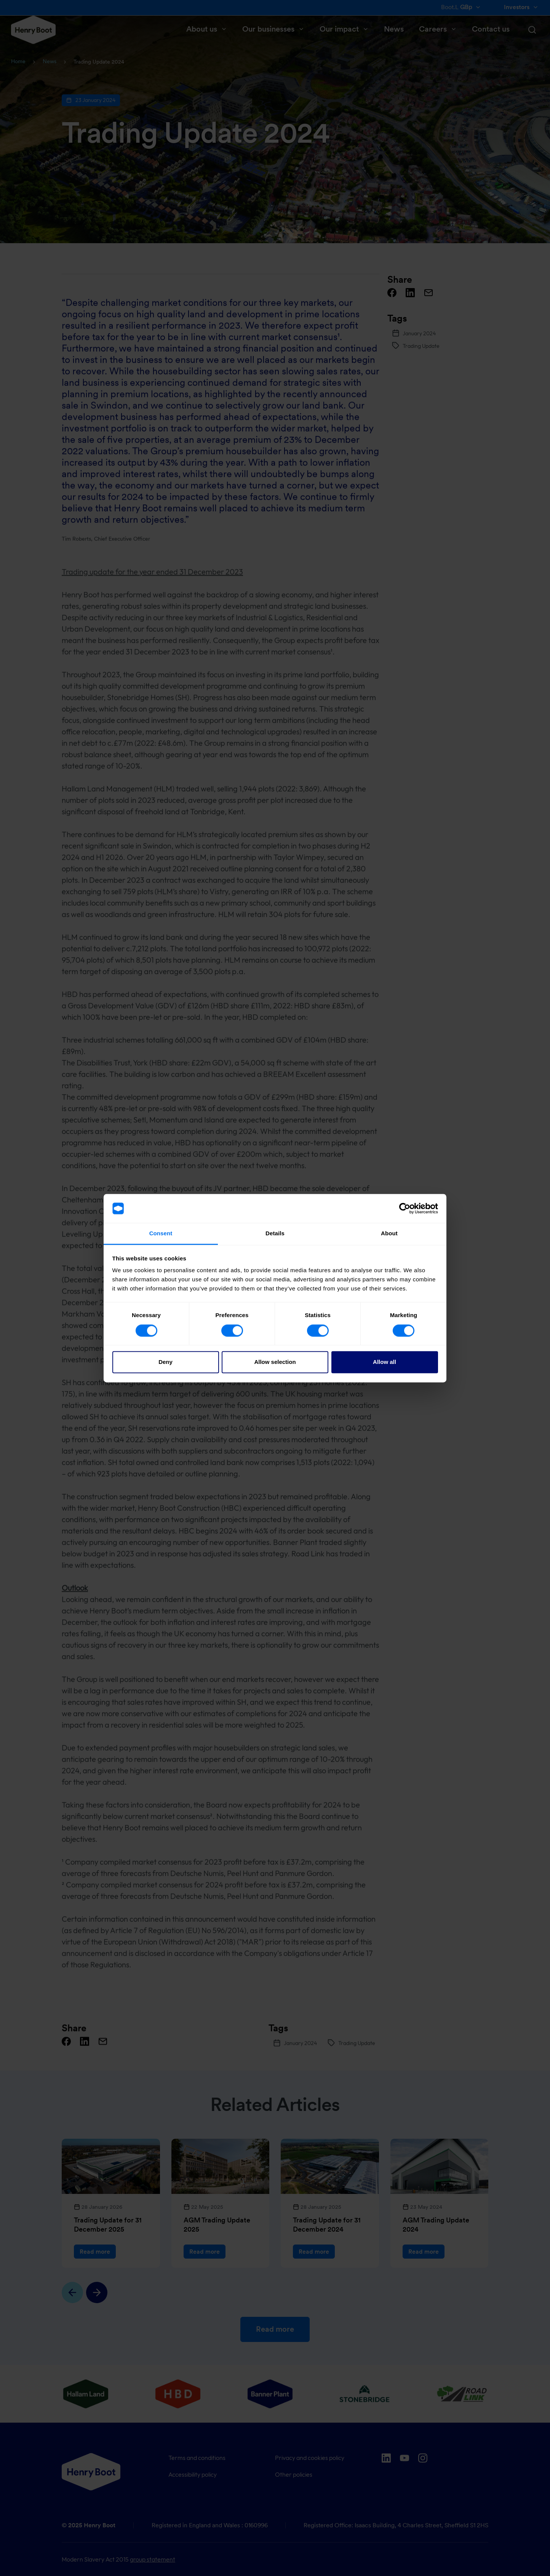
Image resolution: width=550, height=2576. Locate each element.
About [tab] (389, 1233)
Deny (165, 1362)
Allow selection (275, 1362)
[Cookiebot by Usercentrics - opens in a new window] (404, 1208)
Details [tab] (275, 1233)
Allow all (384, 1362)
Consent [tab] (161, 1233)
